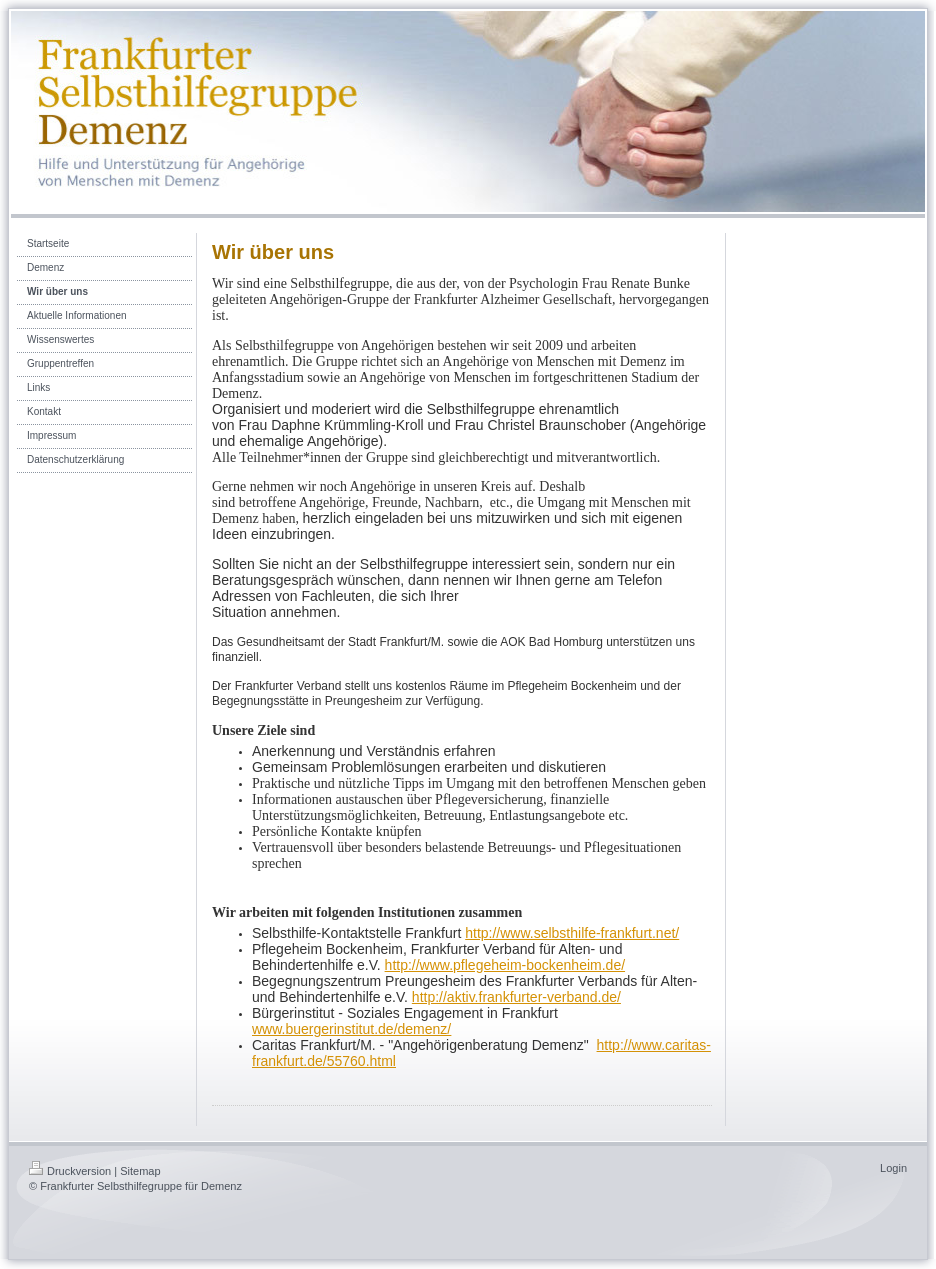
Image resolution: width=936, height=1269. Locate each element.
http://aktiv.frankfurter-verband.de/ (516, 997)
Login (893, 1168)
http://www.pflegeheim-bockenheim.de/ (505, 965)
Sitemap (140, 1171)
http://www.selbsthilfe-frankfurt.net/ (572, 933)
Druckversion (70, 1171)
